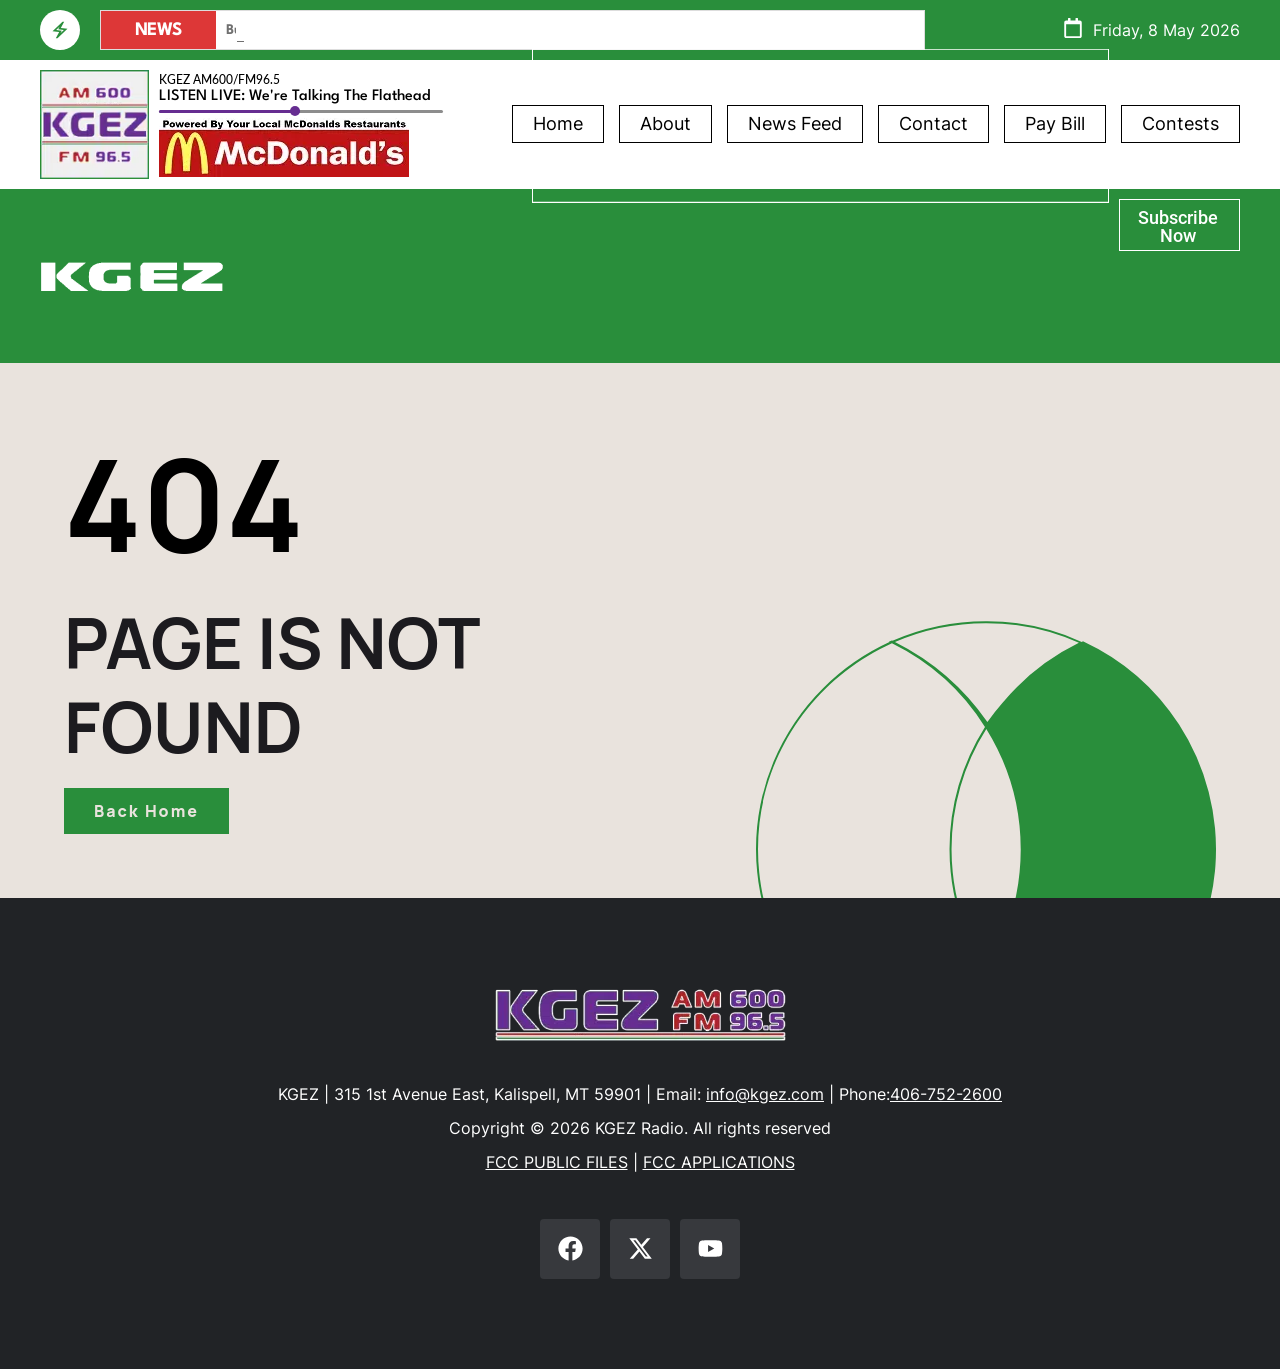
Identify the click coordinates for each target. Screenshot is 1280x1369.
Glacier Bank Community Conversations (820, 266)
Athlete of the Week (820, 210)
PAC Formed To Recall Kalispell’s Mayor (341, 30)
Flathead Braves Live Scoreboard (820, 322)
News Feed (795, 123)
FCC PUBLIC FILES (557, 1162)
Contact (933, 123)
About (665, 123)
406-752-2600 (946, 1094)
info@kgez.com (765, 1094)
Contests (1180, 123)
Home (558, 123)
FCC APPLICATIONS (719, 1162)
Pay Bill (1055, 123)
